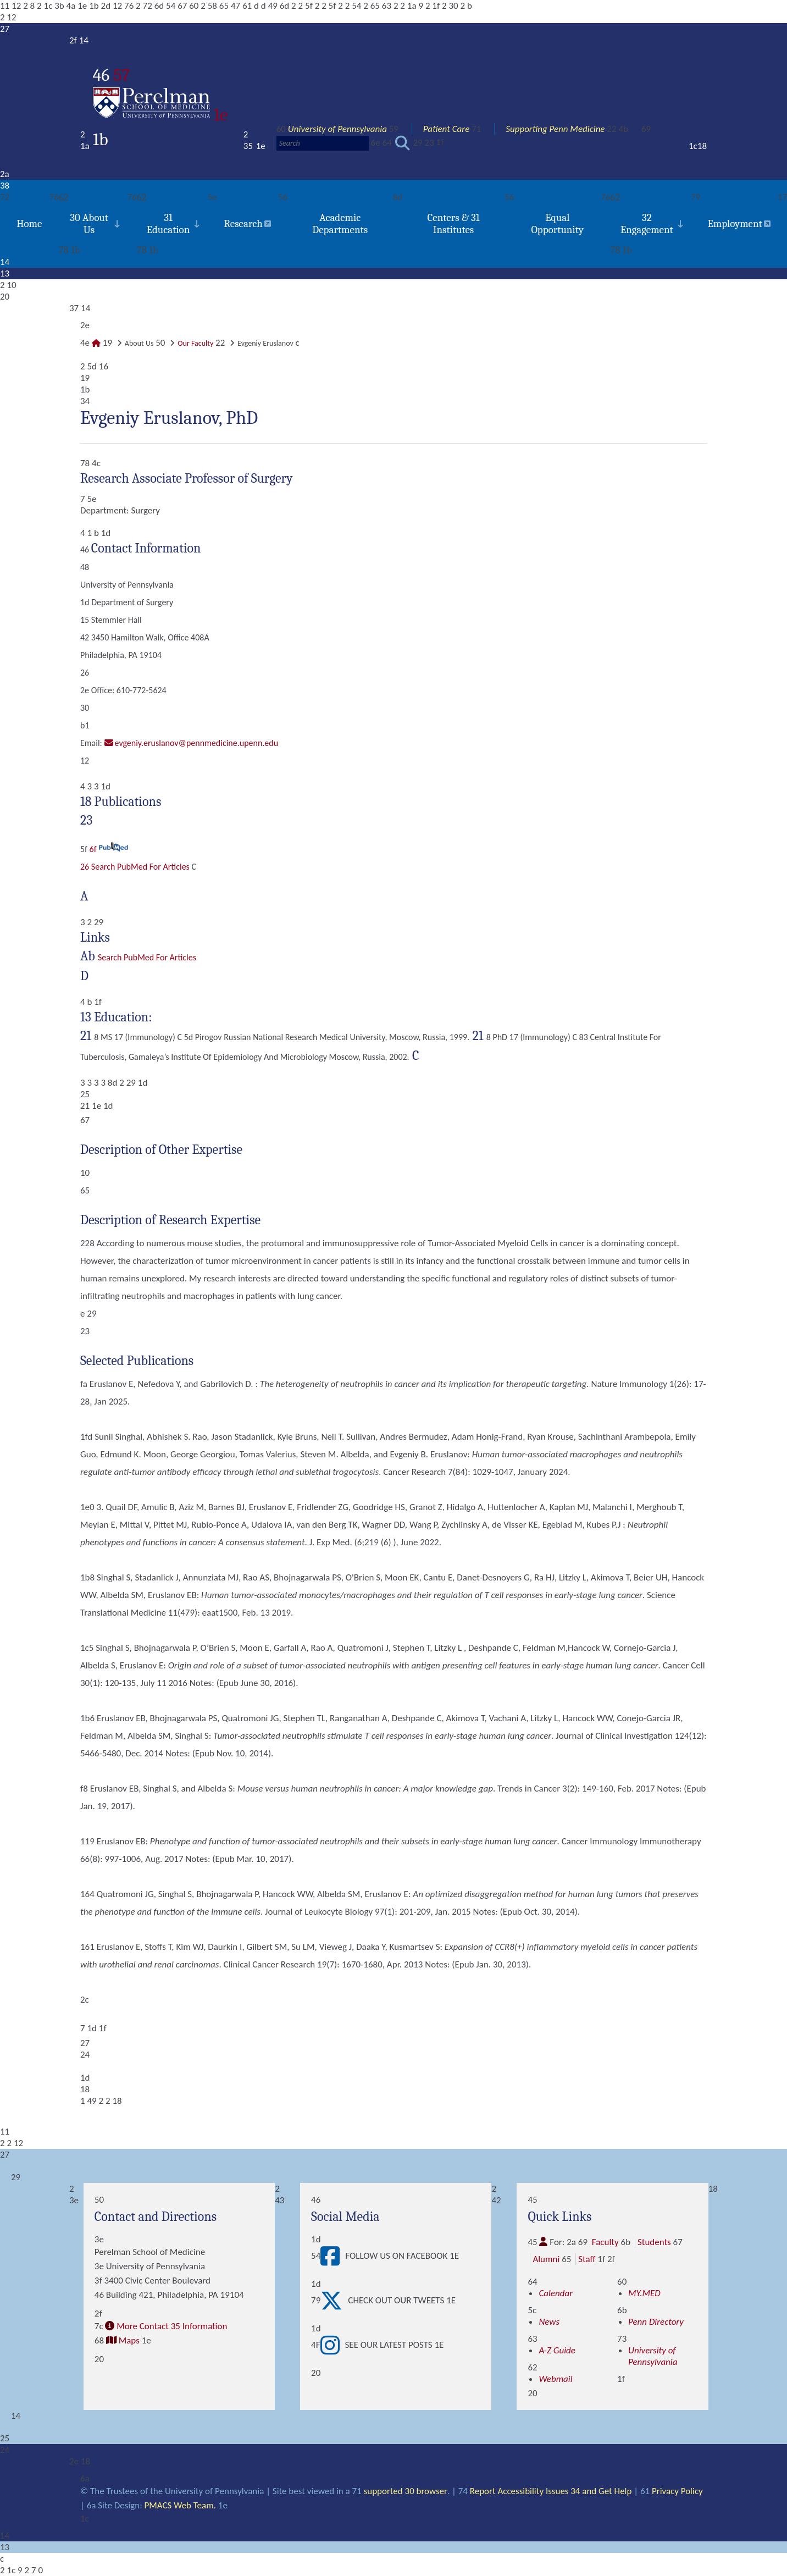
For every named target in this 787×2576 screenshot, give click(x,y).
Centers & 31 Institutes (453, 224)
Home (29, 224)
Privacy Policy (677, 2491)
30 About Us (89, 224)
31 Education (168, 224)
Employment (734, 224)
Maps (129, 2340)
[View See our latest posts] (332, 2345)
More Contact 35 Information (172, 2326)
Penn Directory (656, 2322)
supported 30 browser (405, 2491)
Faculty (605, 2242)
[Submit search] (402, 143)
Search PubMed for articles (147, 957)
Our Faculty (195, 343)
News (549, 2322)
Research (243, 224)
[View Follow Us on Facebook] (332, 2256)
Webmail (555, 2379)
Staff (586, 2259)
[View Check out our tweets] (334, 2301)
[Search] (322, 143)
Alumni (546, 2259)
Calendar (556, 2293)
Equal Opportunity (557, 224)
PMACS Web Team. (181, 2505)
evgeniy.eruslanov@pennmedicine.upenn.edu (197, 743)
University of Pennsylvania (337, 129)
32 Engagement (646, 224)
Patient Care (446, 129)
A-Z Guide (557, 2350)
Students (654, 2242)
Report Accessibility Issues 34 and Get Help (550, 2491)
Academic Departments (340, 224)
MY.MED (644, 2293)
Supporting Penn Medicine (555, 129)
